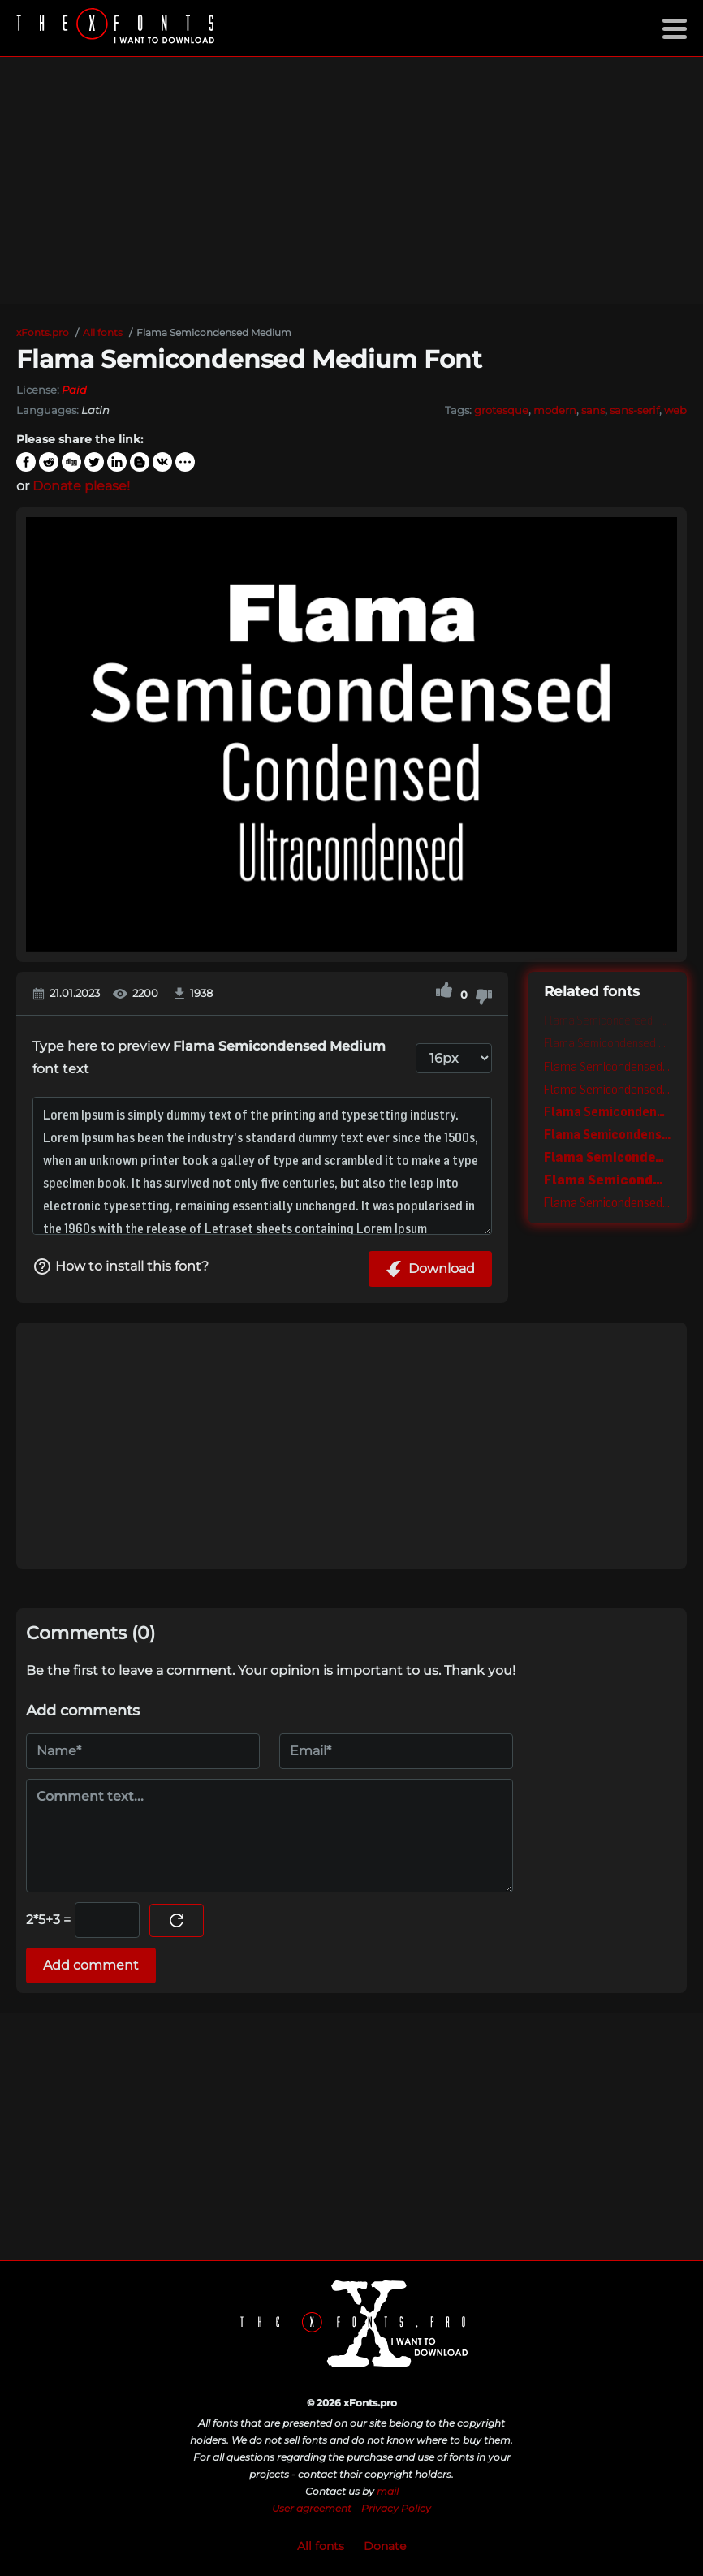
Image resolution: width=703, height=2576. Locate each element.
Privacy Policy (396, 2508)
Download (430, 1269)
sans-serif (634, 409)
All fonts (320, 2546)
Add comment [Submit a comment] (91, 1965)
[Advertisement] (351, 180)
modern (554, 409)
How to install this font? (120, 1266)
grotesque (501, 409)
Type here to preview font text (209, 1057)
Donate (385, 2546)
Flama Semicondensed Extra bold (607, 1156)
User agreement (312, 2508)
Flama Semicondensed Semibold (607, 1111)
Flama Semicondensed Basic (607, 1202)
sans (593, 409)
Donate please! (81, 486)
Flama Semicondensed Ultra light (607, 1043)
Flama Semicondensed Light (607, 1066)
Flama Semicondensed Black (607, 1179)
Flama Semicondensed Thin (607, 1020)
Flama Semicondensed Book (607, 1089)
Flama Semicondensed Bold (607, 1133)
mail (388, 2491)
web (675, 409)
